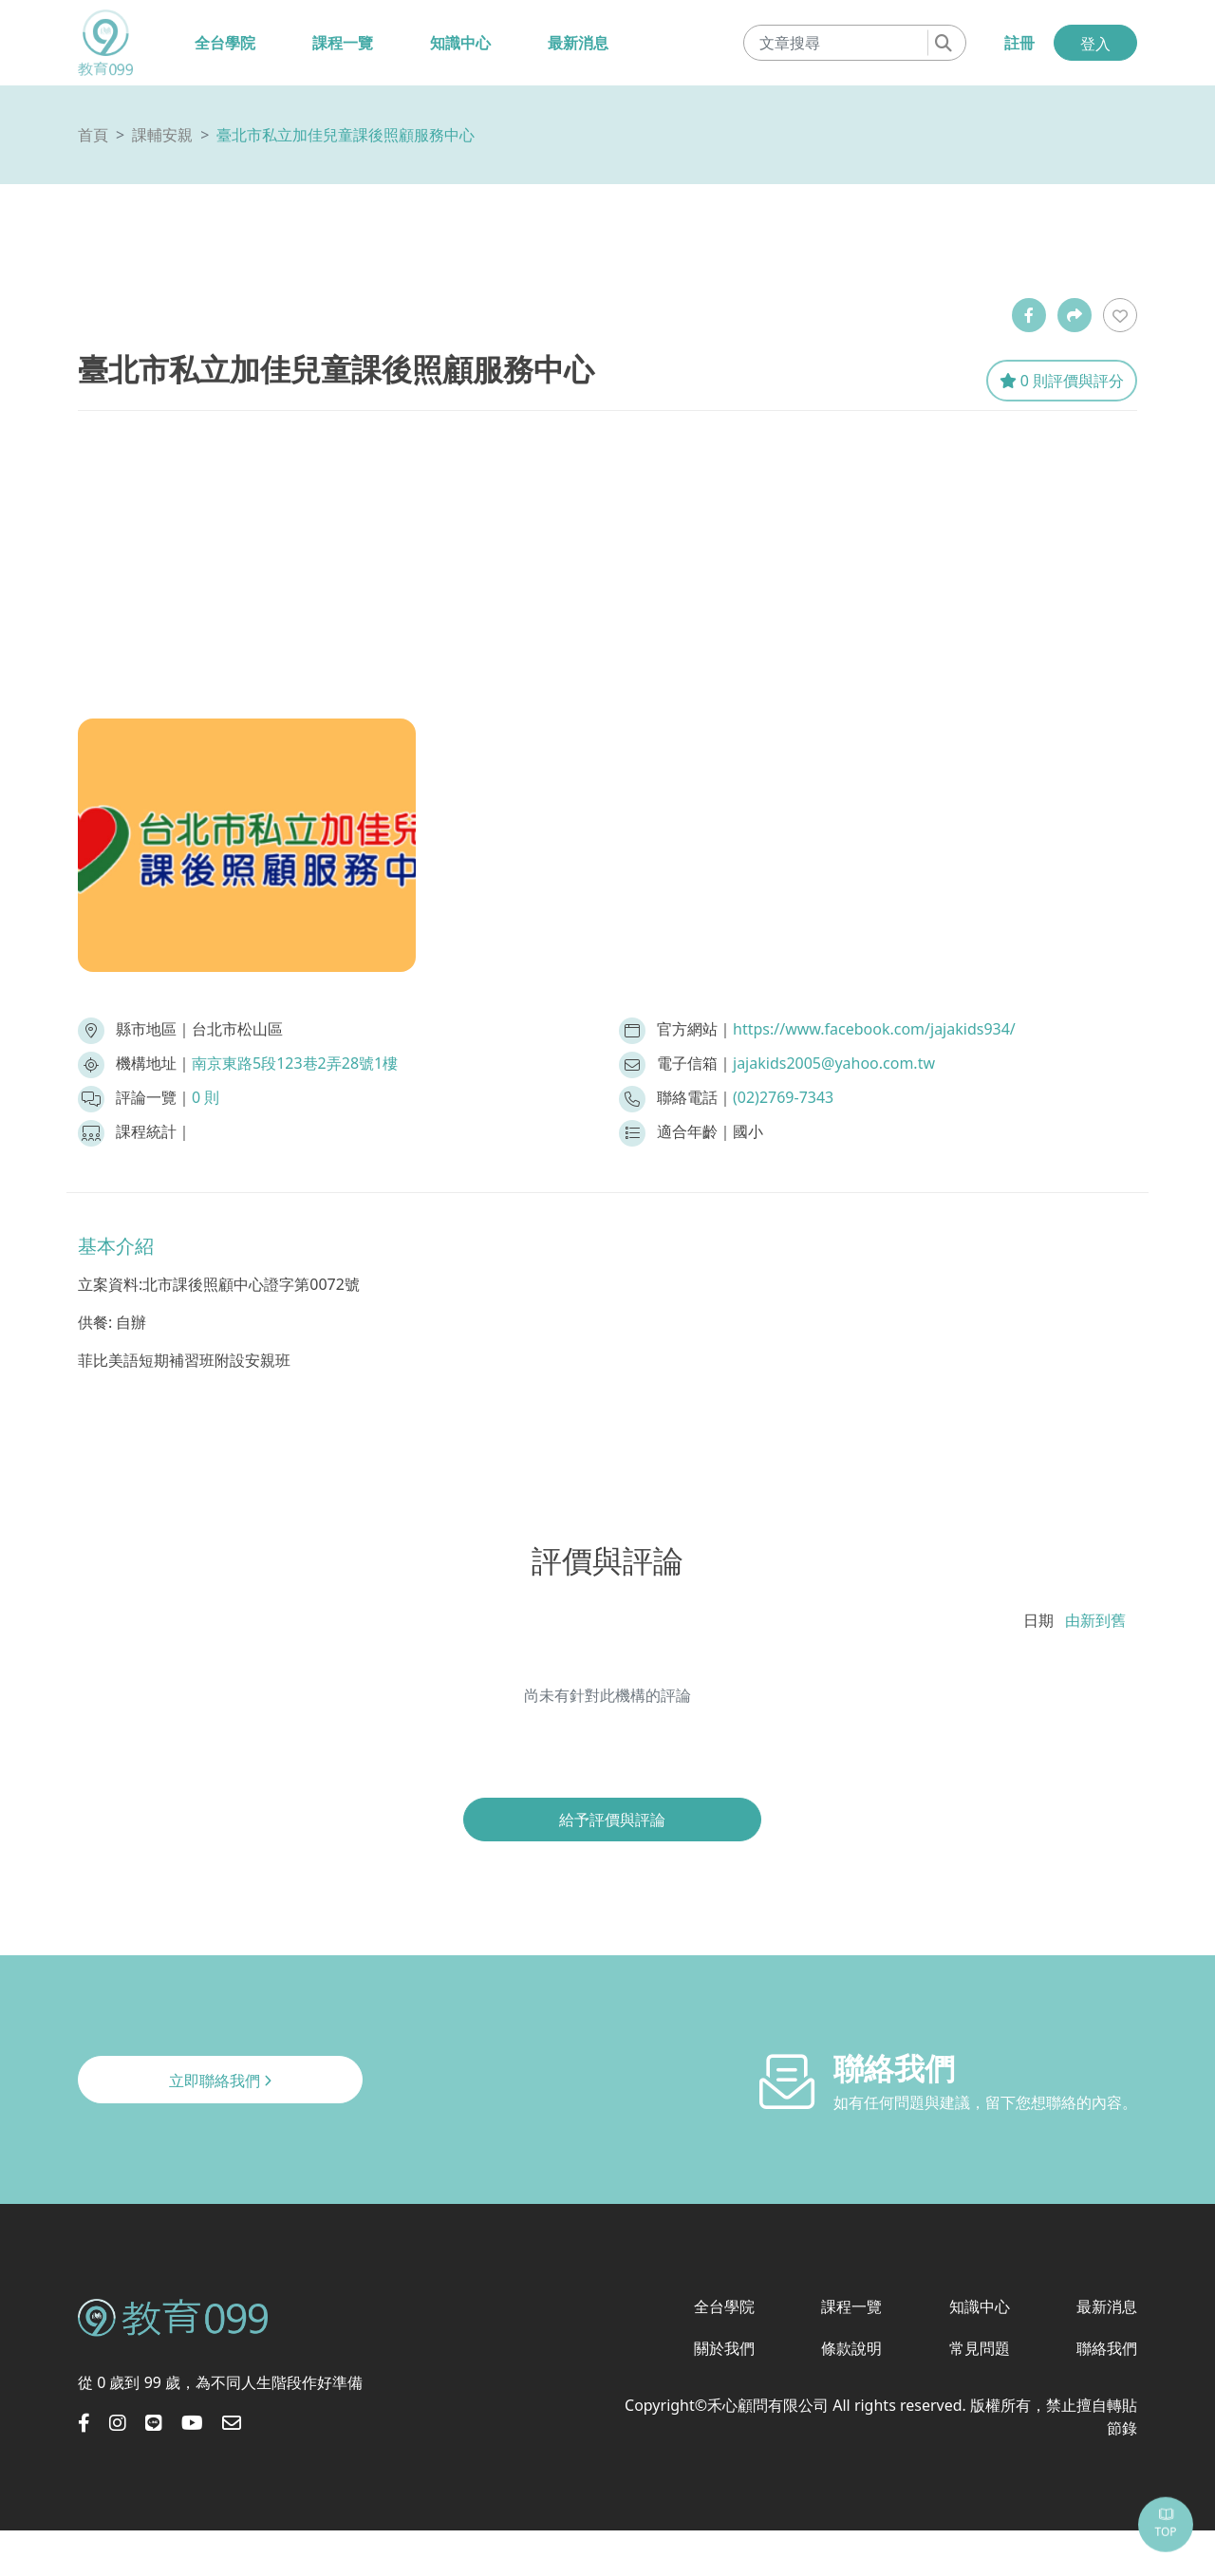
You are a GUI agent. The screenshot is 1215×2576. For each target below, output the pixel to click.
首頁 (93, 134)
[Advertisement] (607, 553)
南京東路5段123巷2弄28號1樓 (295, 1063)
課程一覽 (342, 42)
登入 (1095, 43)
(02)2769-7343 (783, 1097)
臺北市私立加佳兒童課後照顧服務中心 (345, 134)
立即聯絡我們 (220, 2080)
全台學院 (225, 42)
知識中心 (460, 42)
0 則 (205, 1097)
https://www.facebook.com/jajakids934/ (874, 1028)
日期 (1038, 1620)
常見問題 (979, 2348)
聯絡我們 (1106, 2348)
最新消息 (578, 42)
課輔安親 (162, 134)
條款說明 (851, 2348)
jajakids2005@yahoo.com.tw (834, 1063)
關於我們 (724, 2348)
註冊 (1019, 42)
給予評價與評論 (612, 1819)
